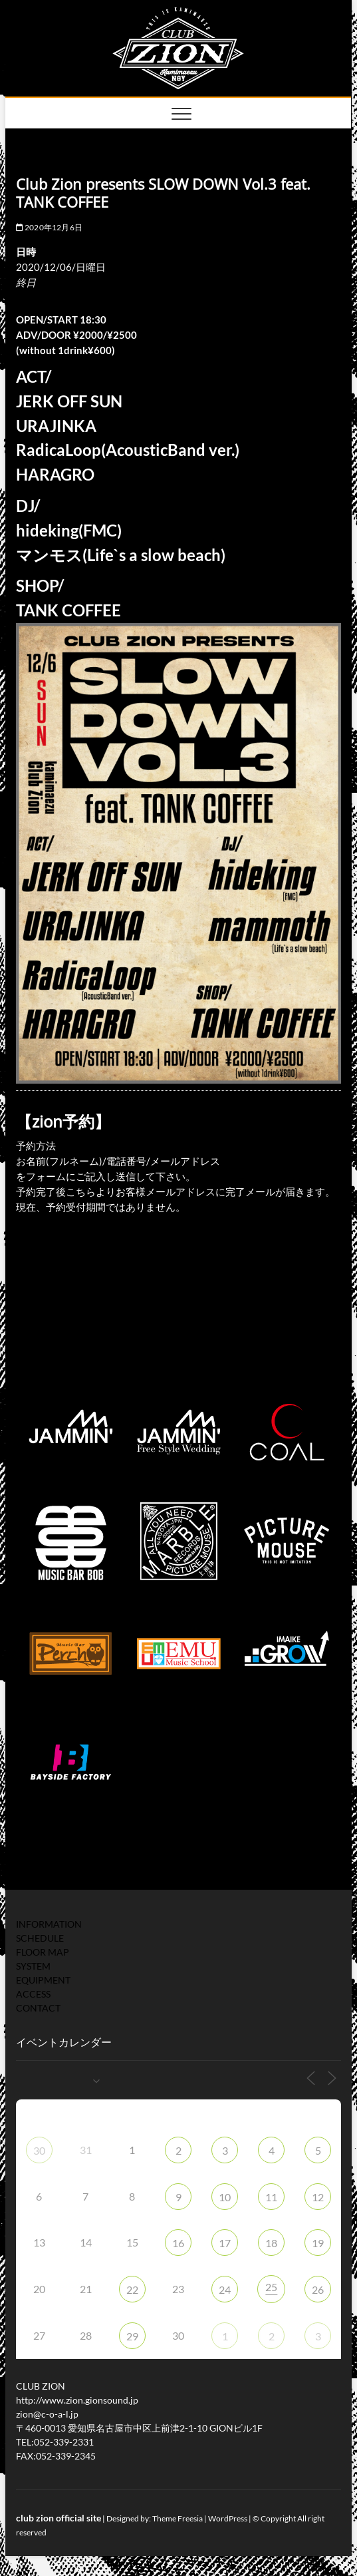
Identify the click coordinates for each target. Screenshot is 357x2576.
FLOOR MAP (42, 1952)
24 (225, 2289)
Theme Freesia (177, 2518)
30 (39, 2150)
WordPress (227, 2518)
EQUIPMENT (43, 1980)
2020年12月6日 (49, 227)
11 (271, 2197)
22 (132, 2289)
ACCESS (33, 1994)
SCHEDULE (40, 1938)
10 (225, 2197)
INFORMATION (49, 1924)
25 (271, 2286)
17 (225, 2243)
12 (318, 2197)
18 (271, 2243)
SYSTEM (33, 1966)
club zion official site (58, 2517)
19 (318, 2243)
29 (132, 2336)
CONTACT (38, 2008)
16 (178, 2243)
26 (318, 2289)
